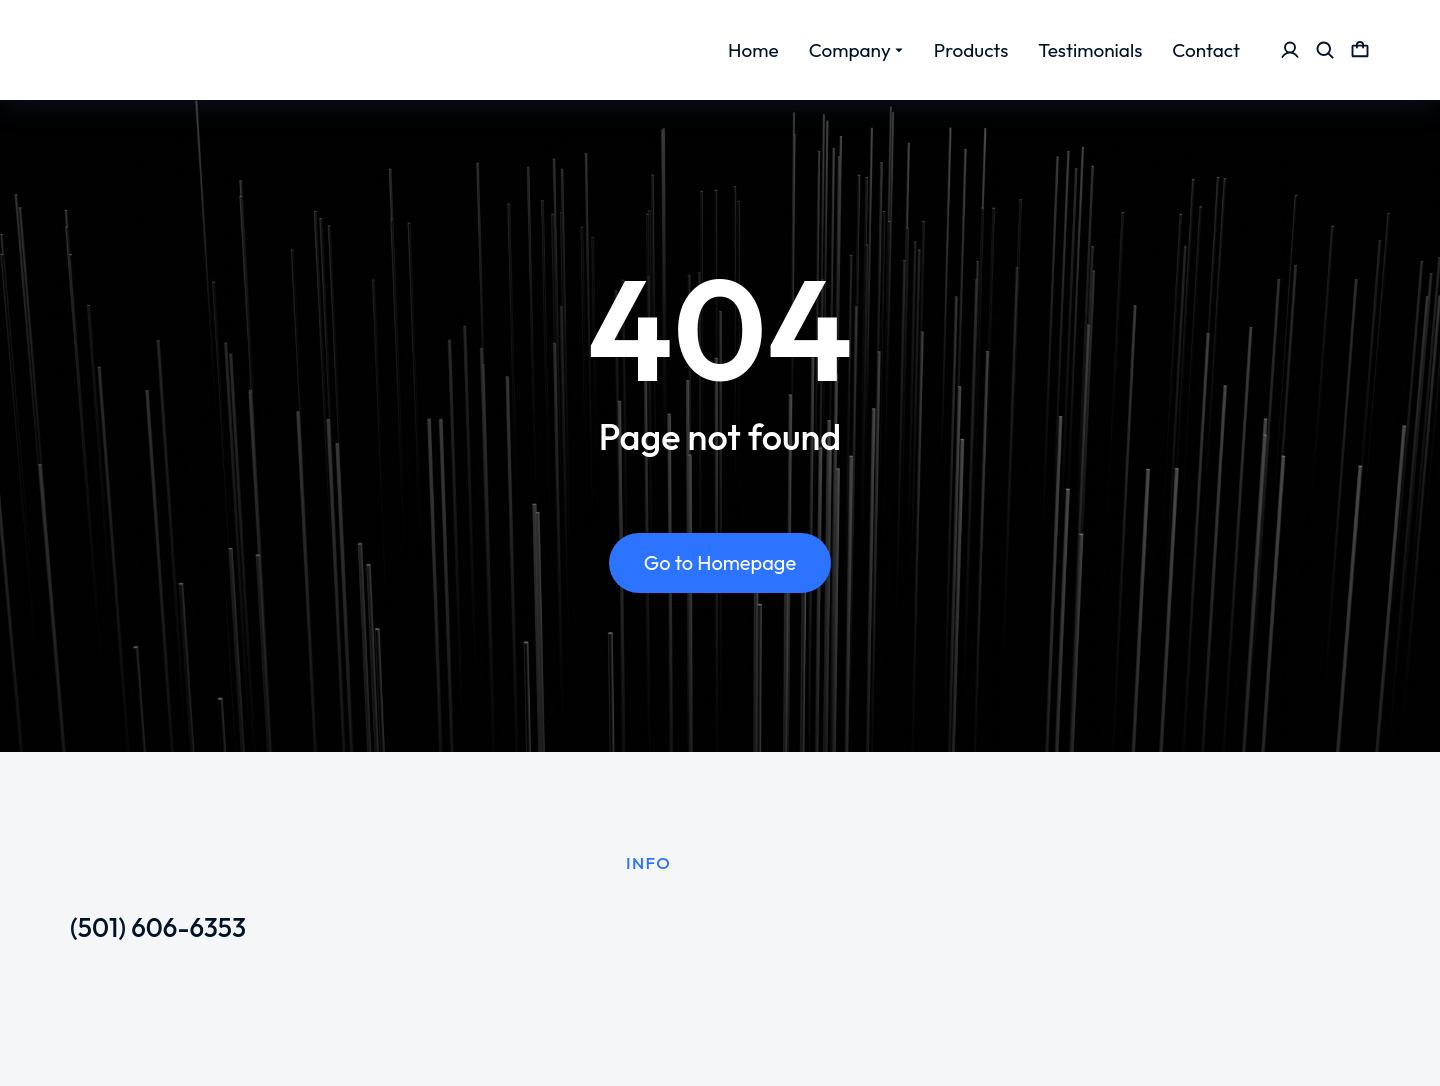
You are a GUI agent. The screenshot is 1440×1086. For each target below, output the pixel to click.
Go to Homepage (720, 563)
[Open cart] (1360, 50)
